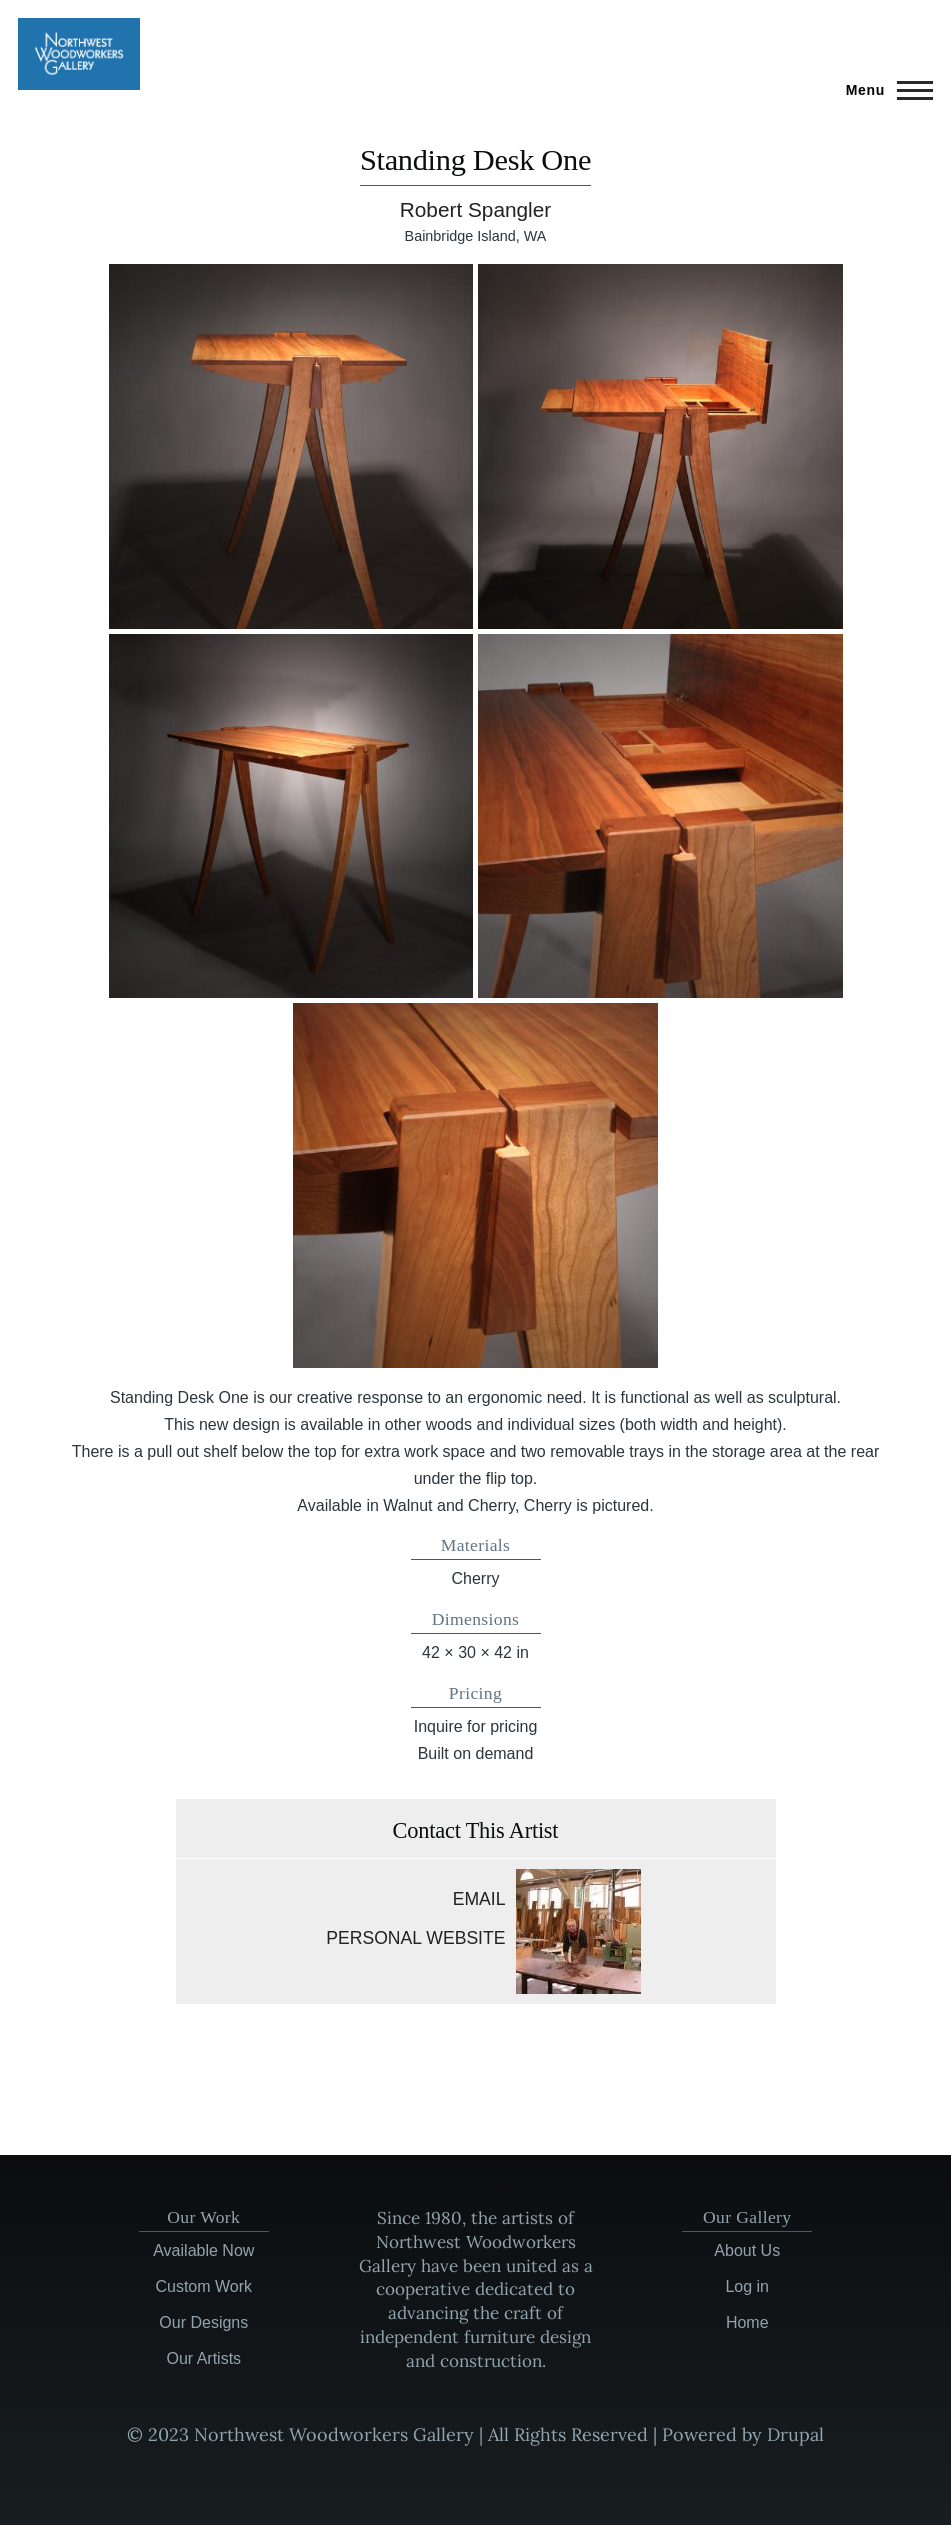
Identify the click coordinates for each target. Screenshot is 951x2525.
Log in (747, 2286)
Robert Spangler (475, 209)
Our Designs (203, 2322)
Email (479, 1899)
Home (747, 2322)
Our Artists (203, 2358)
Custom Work (203, 2286)
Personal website (415, 1938)
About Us (747, 2250)
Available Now (203, 2250)
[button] (291, 446)
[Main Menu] (883, 90)
